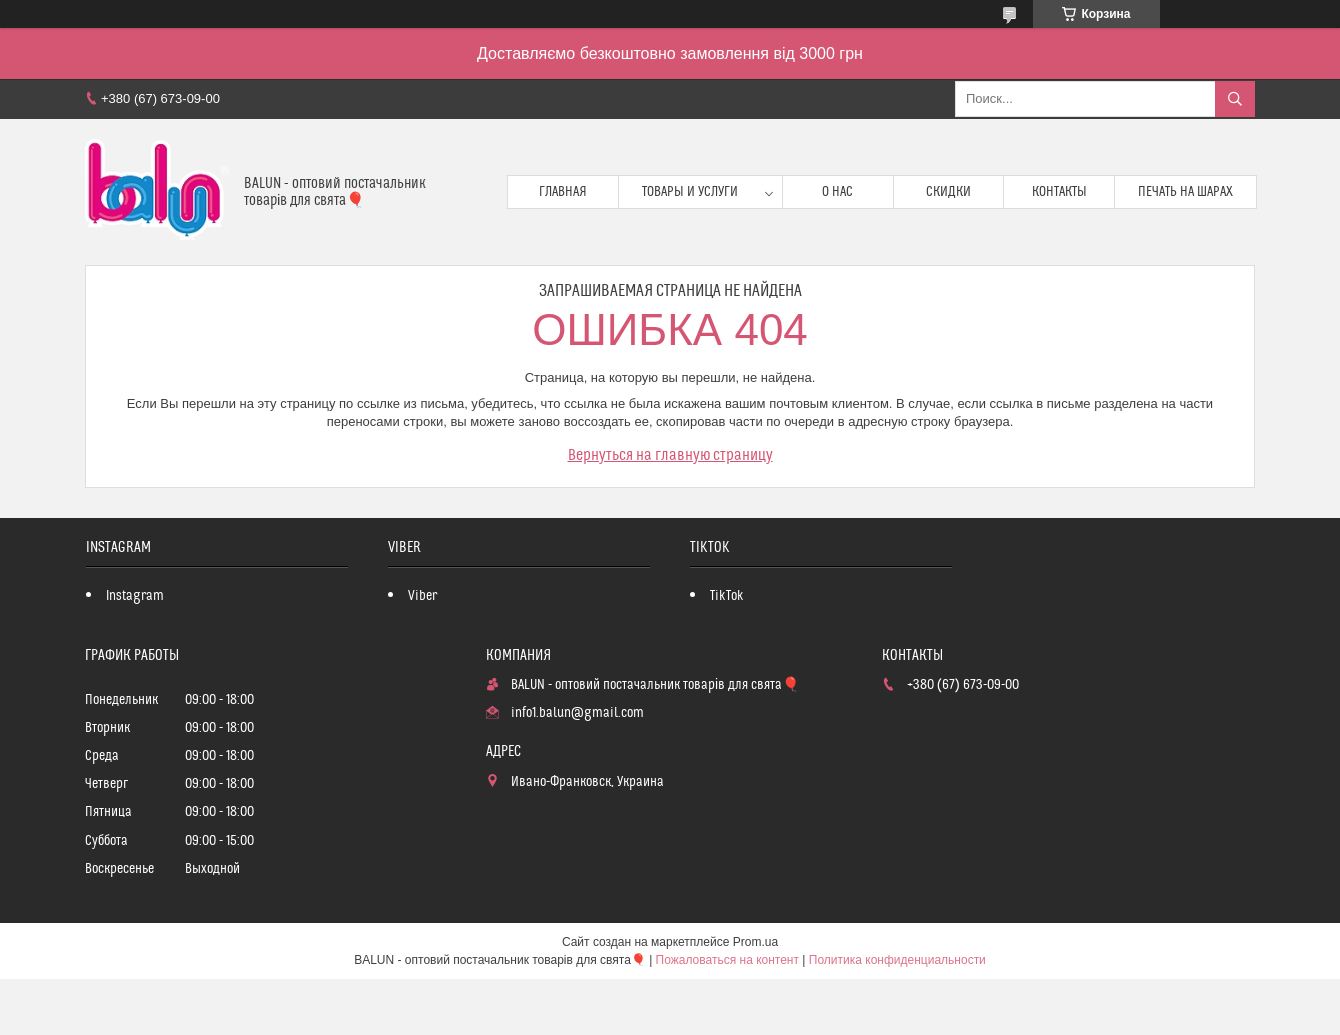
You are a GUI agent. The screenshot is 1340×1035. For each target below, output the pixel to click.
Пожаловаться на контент (727, 960)
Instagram (135, 596)
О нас (837, 192)
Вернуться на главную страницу (670, 455)
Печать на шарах (1185, 192)
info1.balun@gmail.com (577, 713)
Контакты (1059, 192)
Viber (422, 596)
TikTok (727, 596)
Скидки (948, 192)
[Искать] (1235, 99)
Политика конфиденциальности (897, 960)
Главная (563, 192)
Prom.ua (755, 942)
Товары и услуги (690, 192)
